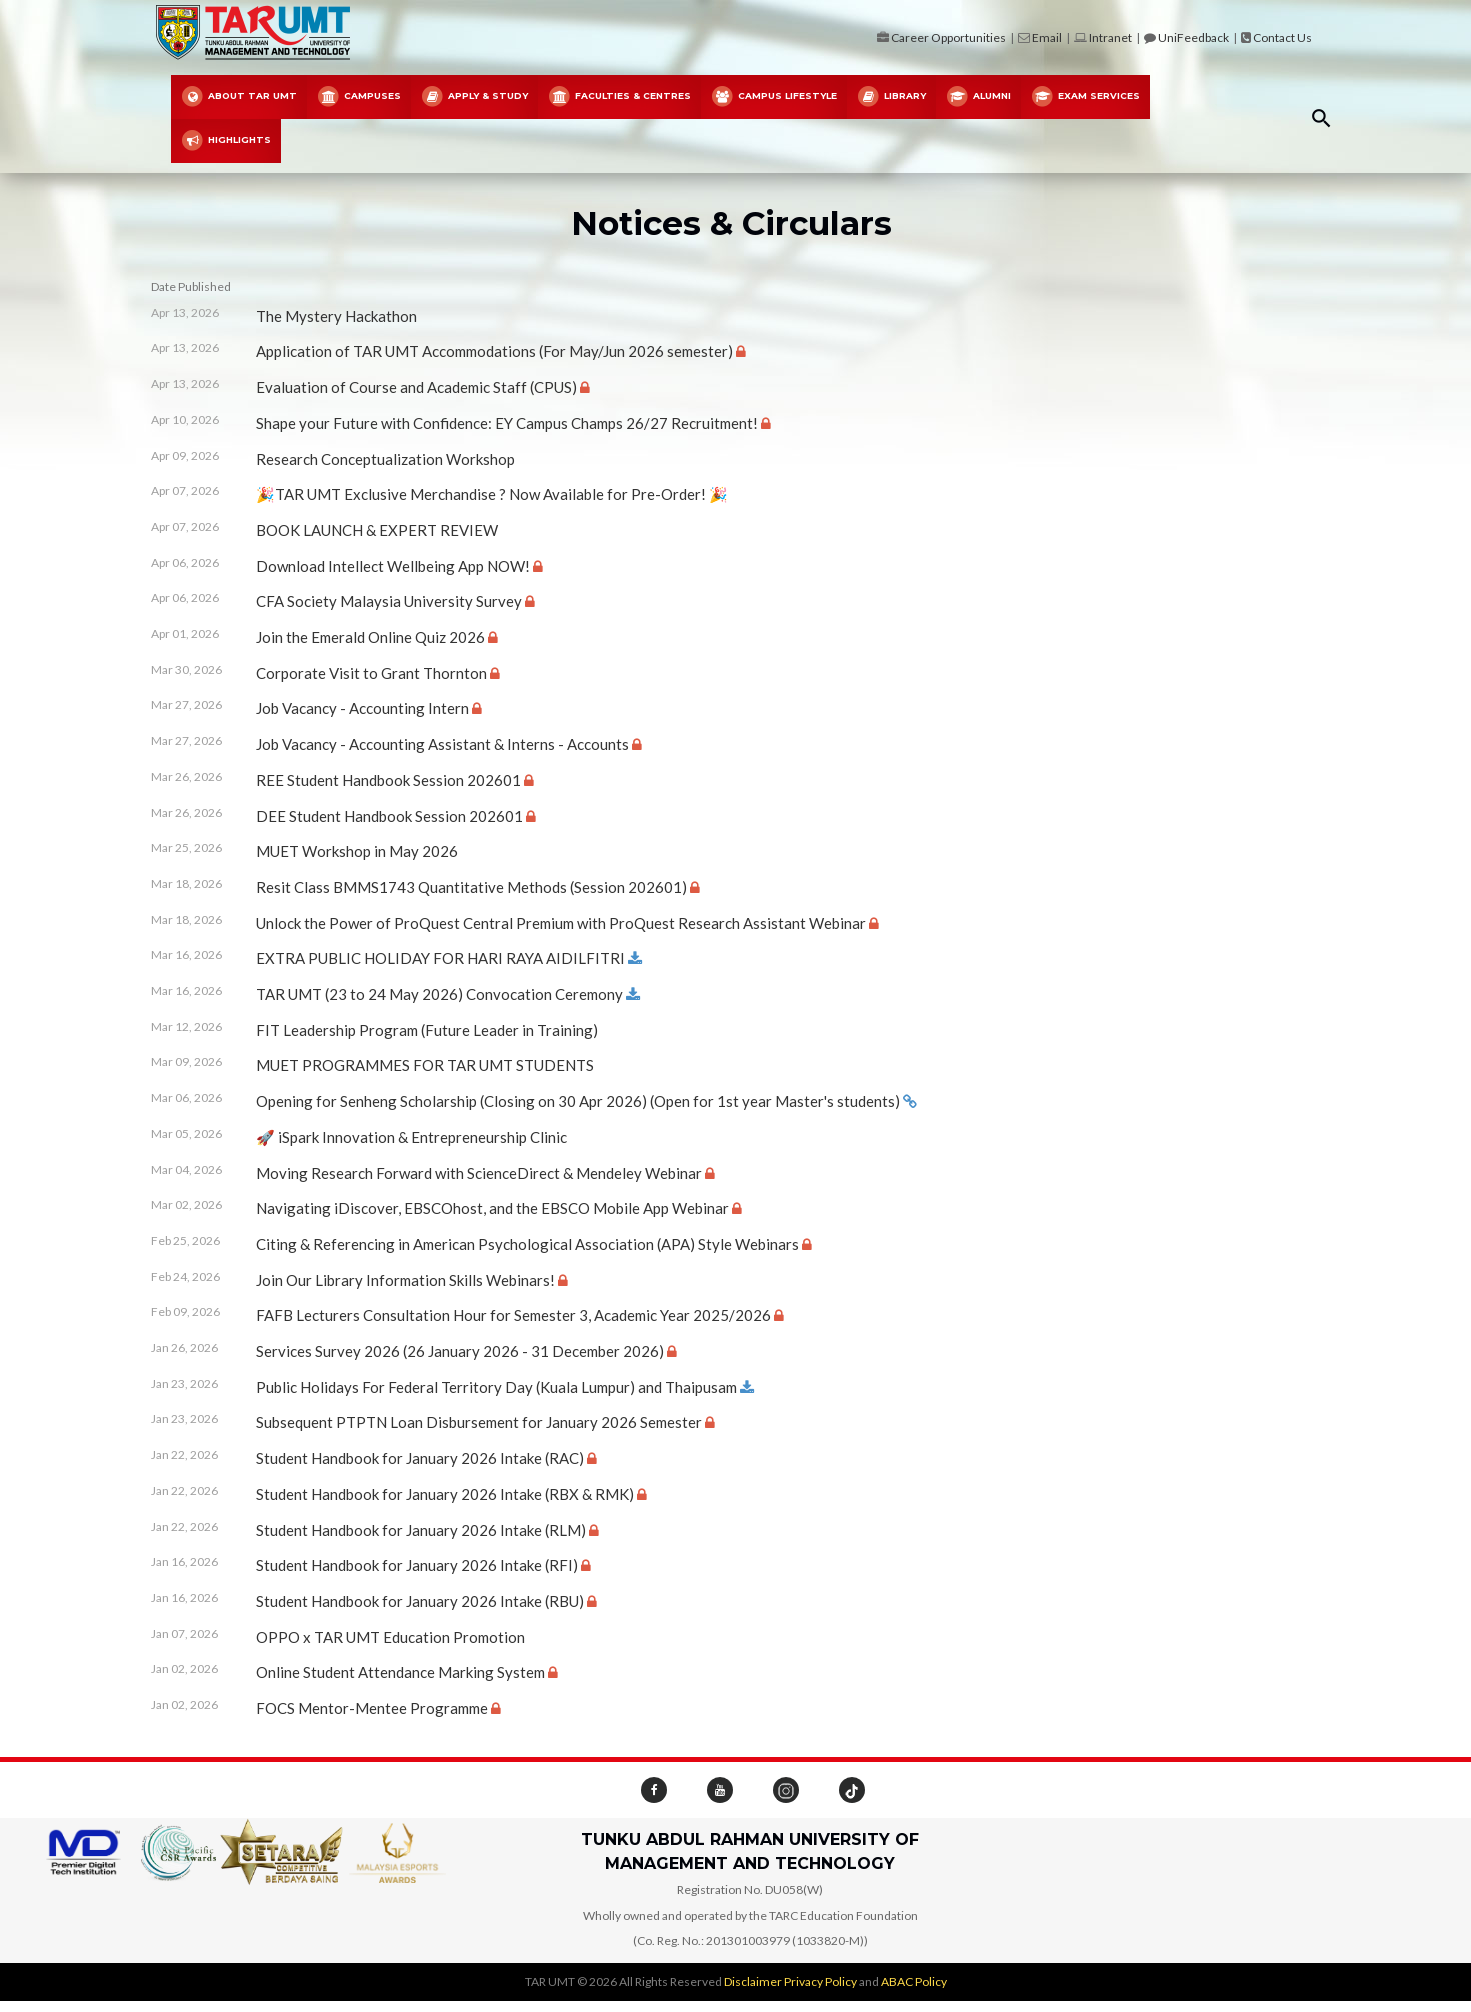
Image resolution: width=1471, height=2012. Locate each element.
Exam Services (1085, 97)
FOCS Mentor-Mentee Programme (372, 1708)
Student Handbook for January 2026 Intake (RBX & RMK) (445, 1494)
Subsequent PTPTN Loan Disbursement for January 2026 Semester (479, 1422)
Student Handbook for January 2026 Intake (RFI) (417, 1565)
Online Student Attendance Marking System (400, 1672)
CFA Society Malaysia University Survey (389, 601)
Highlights (226, 141)
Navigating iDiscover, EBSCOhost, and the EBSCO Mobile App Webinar (492, 1208)
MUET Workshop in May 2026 (357, 851)
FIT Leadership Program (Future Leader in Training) (427, 1030)
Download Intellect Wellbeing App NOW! (393, 566)
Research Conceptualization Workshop (385, 459)
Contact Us (1282, 37)
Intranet (1110, 37)
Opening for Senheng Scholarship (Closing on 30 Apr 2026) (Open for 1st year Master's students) (578, 1101)
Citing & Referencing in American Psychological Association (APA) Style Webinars (527, 1244)
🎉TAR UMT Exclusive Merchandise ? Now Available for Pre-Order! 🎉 (492, 494)
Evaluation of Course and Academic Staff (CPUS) (416, 387)
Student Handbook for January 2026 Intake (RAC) (420, 1458)
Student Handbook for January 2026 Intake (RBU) (420, 1601)
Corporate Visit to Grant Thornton (371, 673)
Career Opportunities (948, 37)
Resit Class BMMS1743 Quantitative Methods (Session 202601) (471, 887)
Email (1047, 37)
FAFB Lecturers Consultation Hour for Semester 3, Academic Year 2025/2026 (513, 1315)
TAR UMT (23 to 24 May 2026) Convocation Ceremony (439, 994)
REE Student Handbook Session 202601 (388, 780)
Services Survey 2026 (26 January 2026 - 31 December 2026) (460, 1351)
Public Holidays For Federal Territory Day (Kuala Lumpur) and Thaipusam (496, 1387)
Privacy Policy (820, 1981)
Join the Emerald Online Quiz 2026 (370, 637)
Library (891, 97)
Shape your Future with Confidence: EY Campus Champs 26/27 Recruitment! (507, 423)
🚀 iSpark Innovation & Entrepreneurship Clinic (411, 1137)
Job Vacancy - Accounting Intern (362, 708)
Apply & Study (474, 97)
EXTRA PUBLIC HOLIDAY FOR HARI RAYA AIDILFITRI (440, 958)
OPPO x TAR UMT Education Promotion (390, 1637)
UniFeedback (1193, 37)
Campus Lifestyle (774, 97)
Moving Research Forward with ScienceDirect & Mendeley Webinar (479, 1173)
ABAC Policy (914, 1981)
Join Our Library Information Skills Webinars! (405, 1280)
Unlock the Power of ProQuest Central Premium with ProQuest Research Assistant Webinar (561, 923)
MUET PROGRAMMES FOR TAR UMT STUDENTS (425, 1065)
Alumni (978, 97)
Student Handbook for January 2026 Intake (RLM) (421, 1530)
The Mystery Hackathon (336, 316)
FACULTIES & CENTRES (619, 97)
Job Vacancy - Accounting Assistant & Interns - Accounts (442, 744)
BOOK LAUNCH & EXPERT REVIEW (377, 530)
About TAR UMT (239, 97)
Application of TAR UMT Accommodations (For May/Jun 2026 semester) (494, 351)
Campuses (359, 97)
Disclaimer (753, 1981)
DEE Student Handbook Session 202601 (389, 816)
